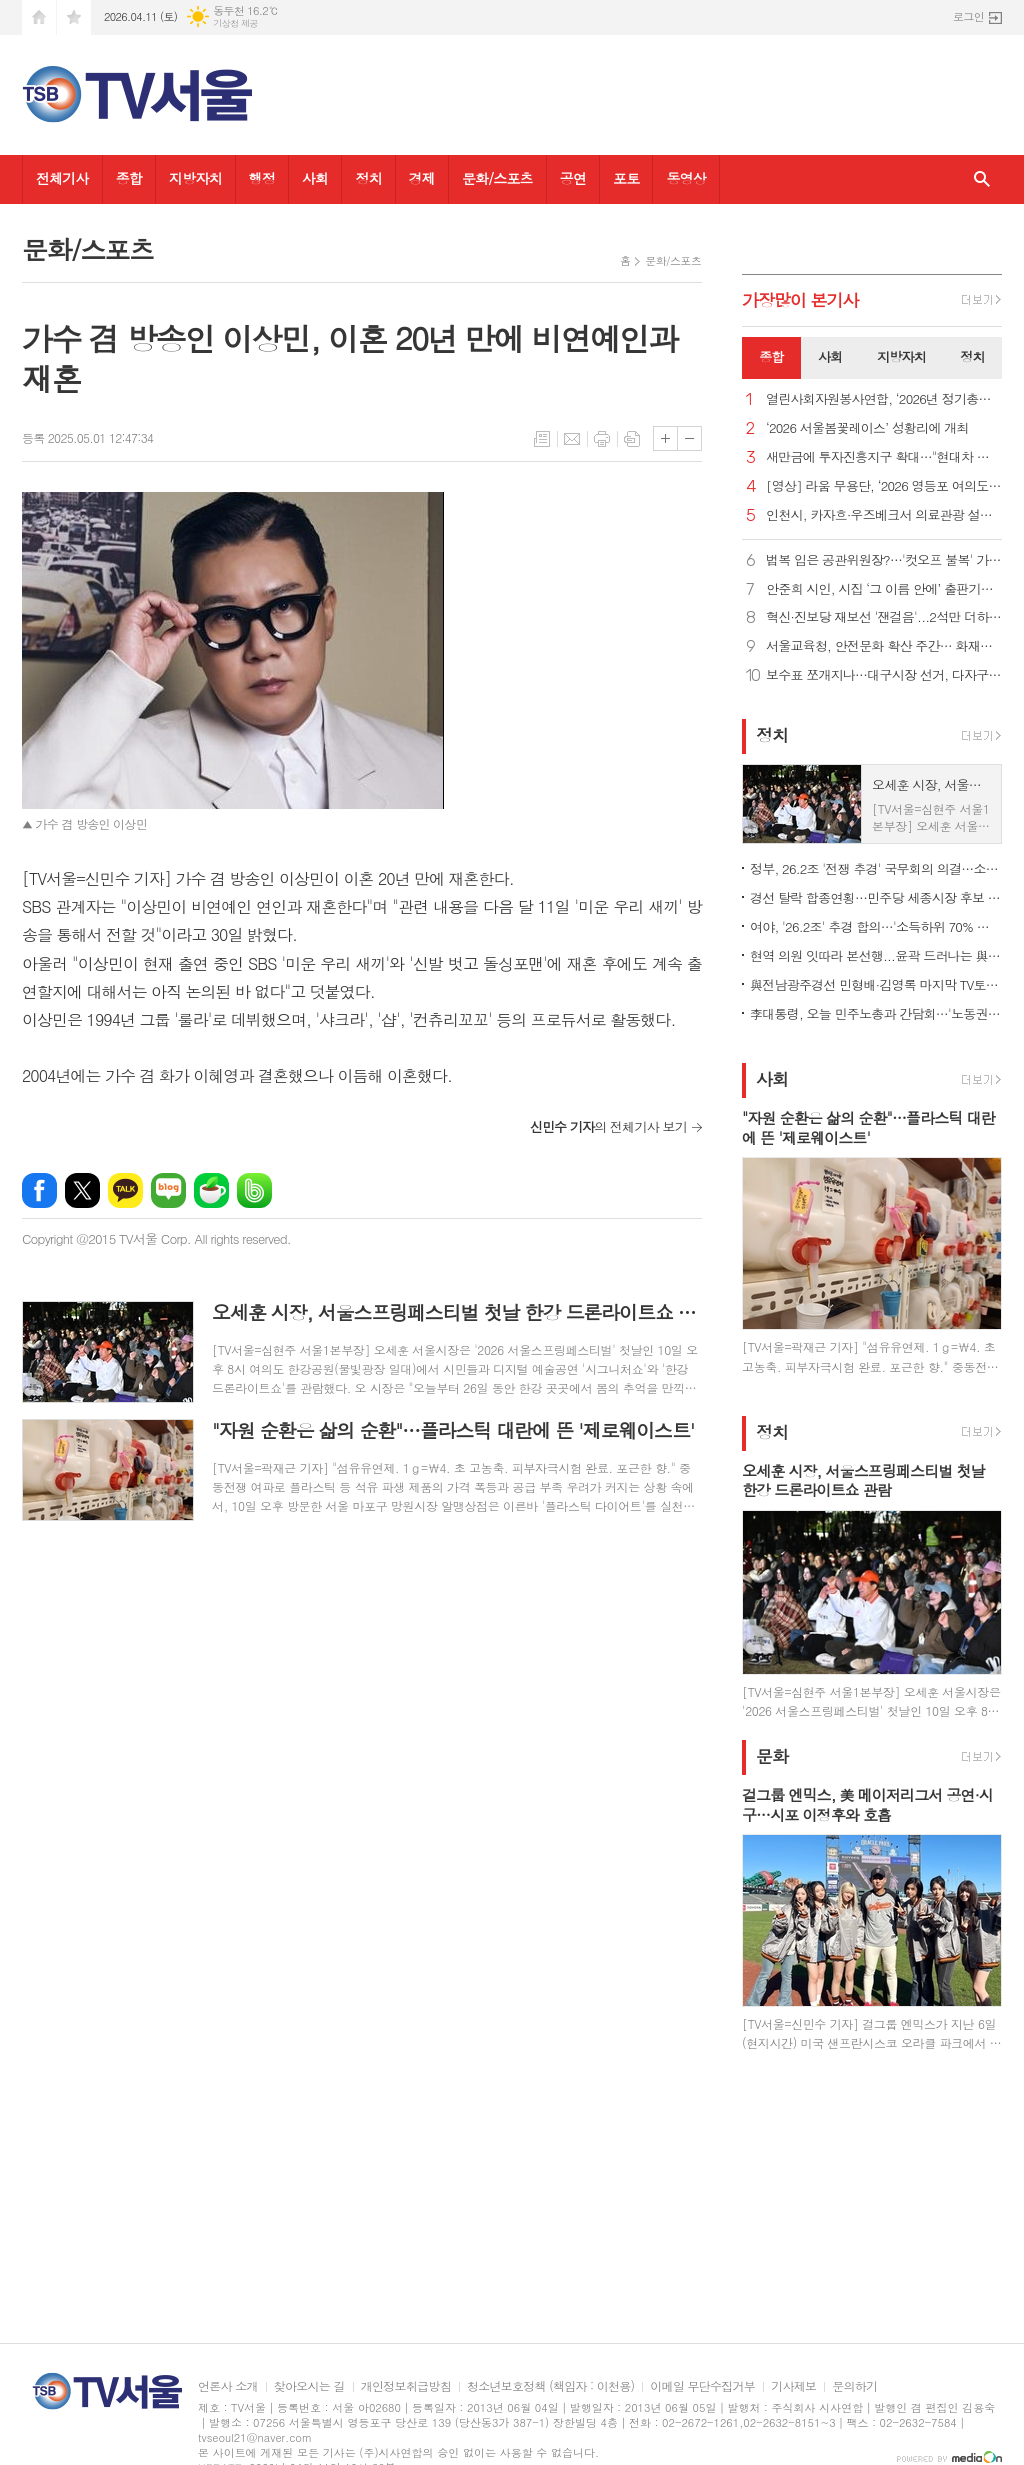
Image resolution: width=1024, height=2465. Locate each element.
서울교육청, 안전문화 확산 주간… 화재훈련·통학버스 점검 (884, 646)
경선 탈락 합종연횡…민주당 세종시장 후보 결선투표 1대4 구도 (876, 897)
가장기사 (800, 300)
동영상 (685, 178)
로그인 (968, 16)
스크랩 (632, 439)
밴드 (254, 1190)
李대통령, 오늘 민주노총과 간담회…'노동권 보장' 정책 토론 (876, 1013)
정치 (368, 178)
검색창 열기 (982, 179)
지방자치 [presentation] (901, 356)
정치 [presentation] (972, 356)
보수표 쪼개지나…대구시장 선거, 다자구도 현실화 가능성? (884, 675)
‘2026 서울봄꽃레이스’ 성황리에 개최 (867, 428)
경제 (422, 178)
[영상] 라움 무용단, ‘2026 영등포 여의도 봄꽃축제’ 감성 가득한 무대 (884, 486)
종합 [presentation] (771, 356)
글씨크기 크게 (665, 438)
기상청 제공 (235, 23)
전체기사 (62, 178)
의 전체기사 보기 (608, 1126)
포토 (626, 178)
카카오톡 (125, 1190)
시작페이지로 (39, 17)
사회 (315, 178)
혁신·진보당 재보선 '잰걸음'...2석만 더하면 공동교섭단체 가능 (884, 617)
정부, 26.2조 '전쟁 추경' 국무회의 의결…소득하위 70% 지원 (876, 868)
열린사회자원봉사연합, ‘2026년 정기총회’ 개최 (884, 399)
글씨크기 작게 (689, 438)
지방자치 (195, 178)
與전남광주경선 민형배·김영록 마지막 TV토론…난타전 (876, 984)
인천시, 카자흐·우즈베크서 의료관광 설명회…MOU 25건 (884, 515)
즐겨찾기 (74, 17)
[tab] (771, 358)
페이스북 (39, 1190)
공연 (573, 178)
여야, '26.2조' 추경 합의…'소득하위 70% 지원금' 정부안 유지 (876, 926)
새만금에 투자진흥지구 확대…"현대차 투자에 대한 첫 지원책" (884, 457)
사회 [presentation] (830, 356)
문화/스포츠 (497, 178)
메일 (572, 439)
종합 (129, 178)
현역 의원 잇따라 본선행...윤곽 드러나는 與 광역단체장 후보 (876, 955)
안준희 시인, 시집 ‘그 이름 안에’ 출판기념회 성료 (884, 589)
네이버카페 (211, 1190)
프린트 (602, 439)
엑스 (82, 1190)
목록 (542, 439)
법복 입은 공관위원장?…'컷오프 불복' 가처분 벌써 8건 (884, 560)
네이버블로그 (168, 1190)
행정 (262, 178)
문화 (772, 1756)
